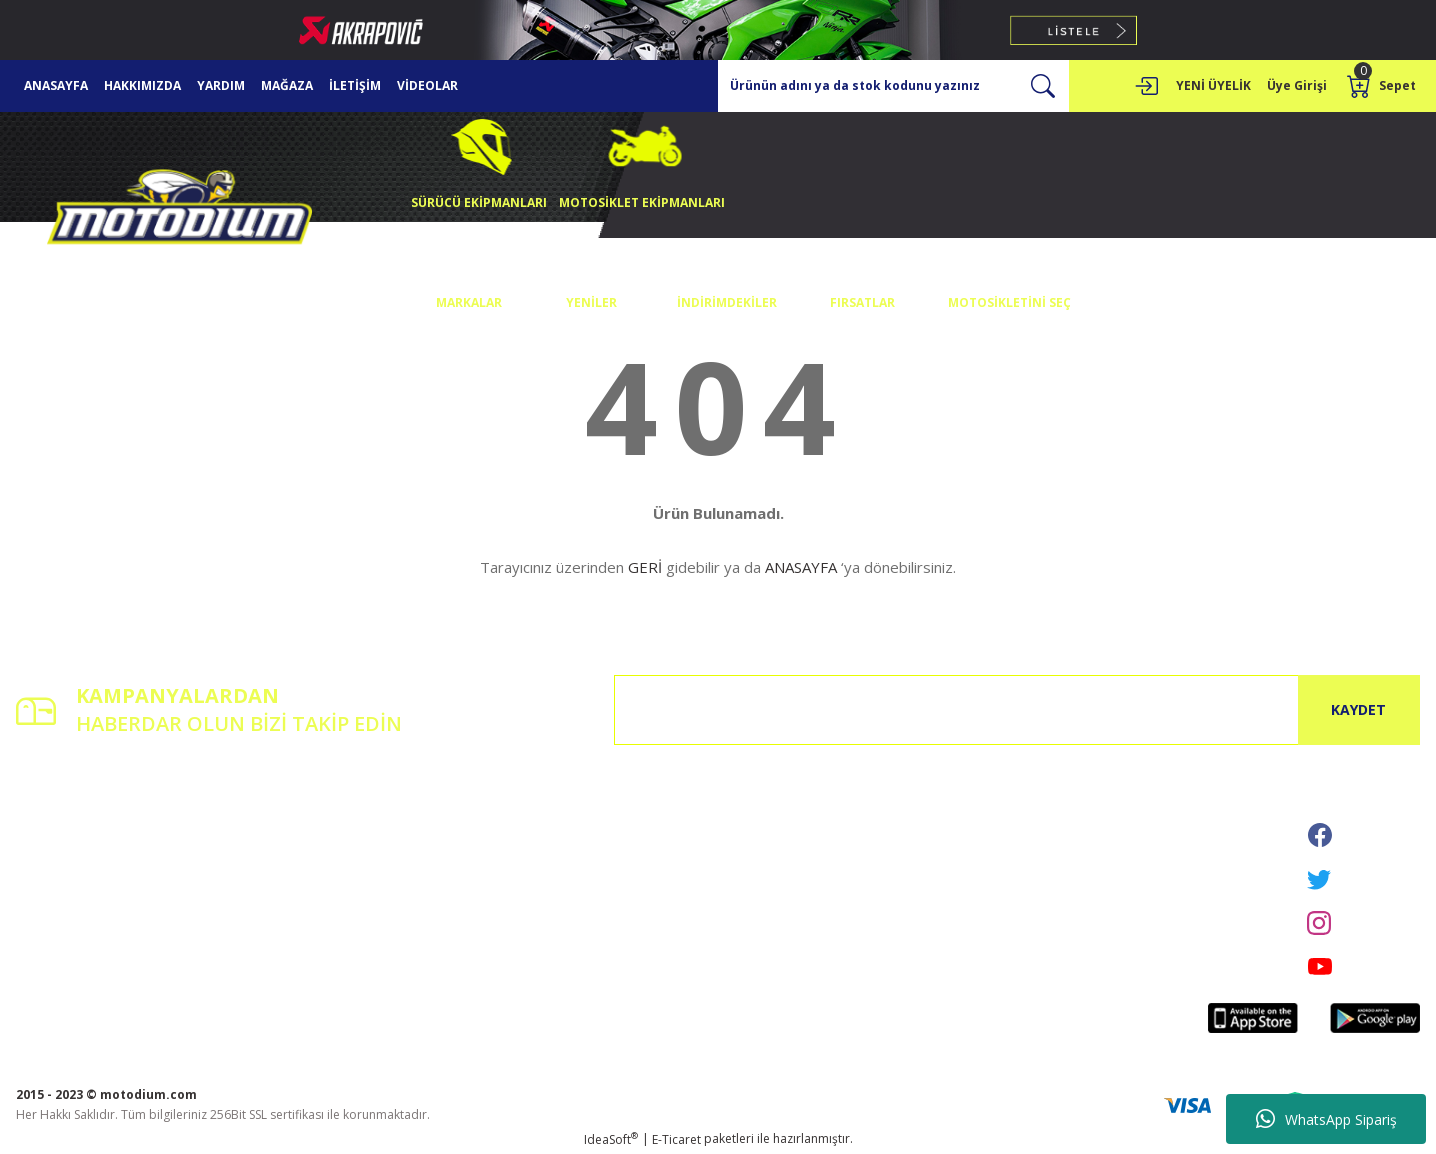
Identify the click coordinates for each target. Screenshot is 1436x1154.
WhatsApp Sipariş (1326, 1119)
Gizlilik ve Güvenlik (546, 840)
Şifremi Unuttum (62, 868)
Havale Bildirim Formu (318, 868)
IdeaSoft (611, 1139)
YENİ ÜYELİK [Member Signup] (1213, 85)
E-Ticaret (676, 1139)
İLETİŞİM (355, 85)
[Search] (893, 86)
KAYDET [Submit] (1358, 709)
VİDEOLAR (427, 85)
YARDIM (221, 85)
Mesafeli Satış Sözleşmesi (566, 812)
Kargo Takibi (290, 896)
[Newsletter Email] (1017, 710)
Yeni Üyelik (46, 812)
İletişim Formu (295, 840)
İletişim (275, 812)
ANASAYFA (56, 85)
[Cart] (1383, 86)
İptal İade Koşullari (547, 868)
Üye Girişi (43, 840)
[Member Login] (1146, 86)
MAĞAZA (287, 85)
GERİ (645, 567)
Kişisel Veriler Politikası (559, 896)
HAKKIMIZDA (142, 85)
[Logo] (180, 211)
